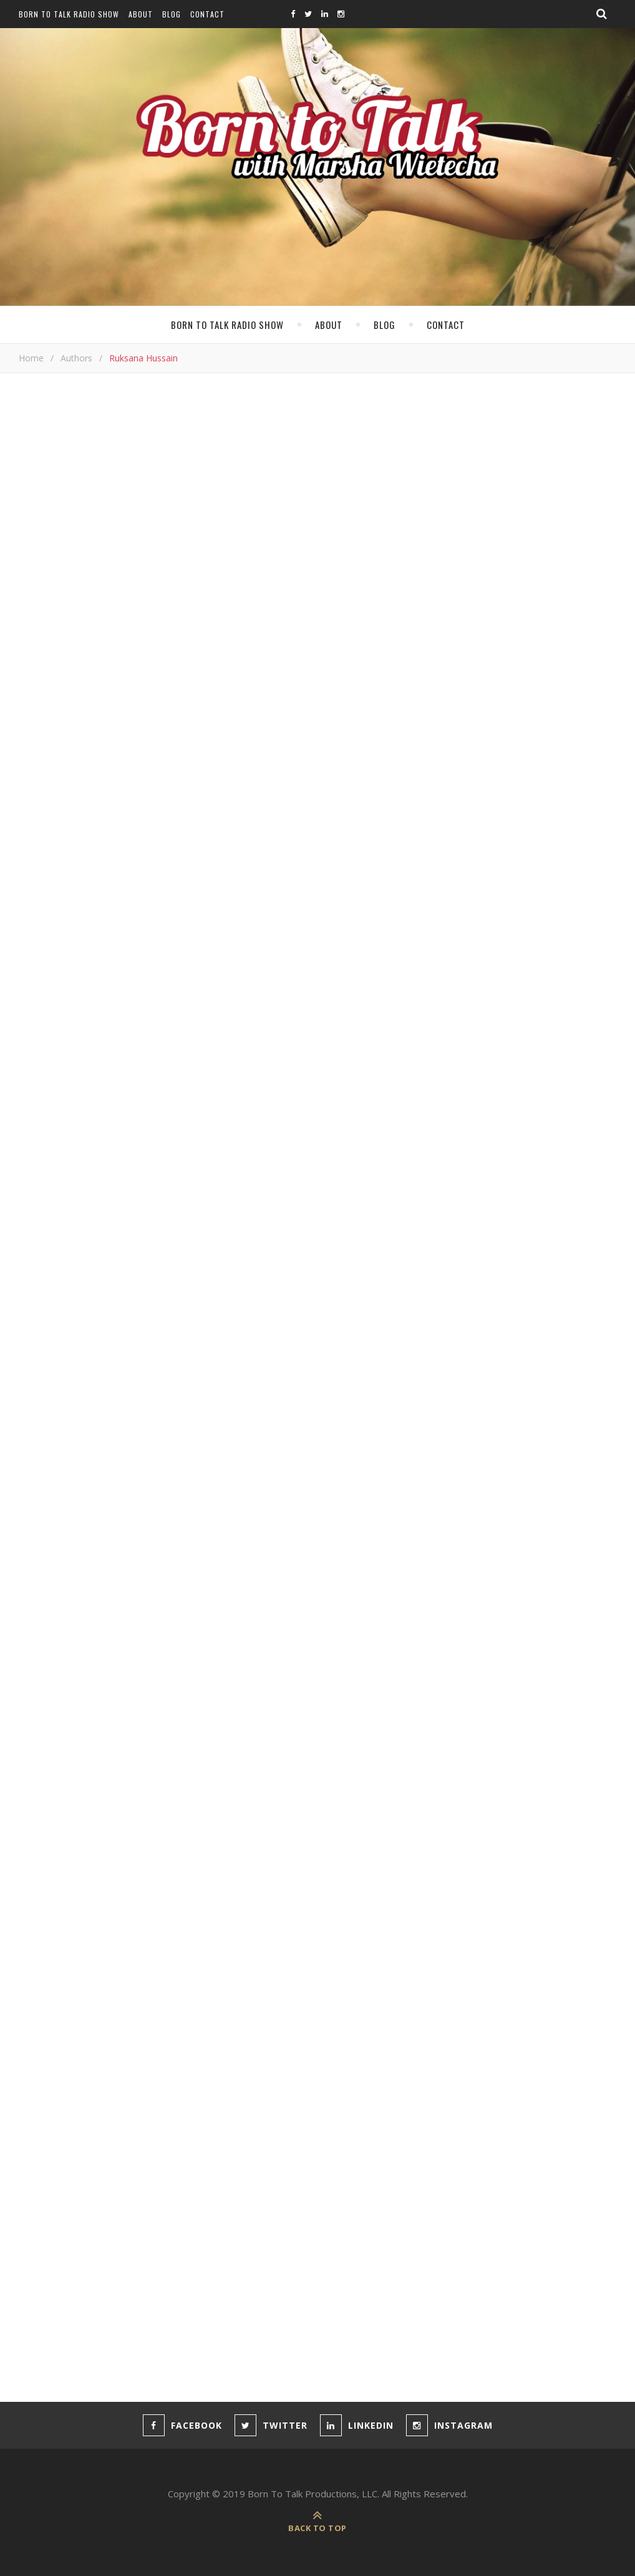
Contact (207, 14)
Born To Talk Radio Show (69, 14)
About (140, 14)
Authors (76, 358)
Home (31, 358)
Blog (171, 14)
